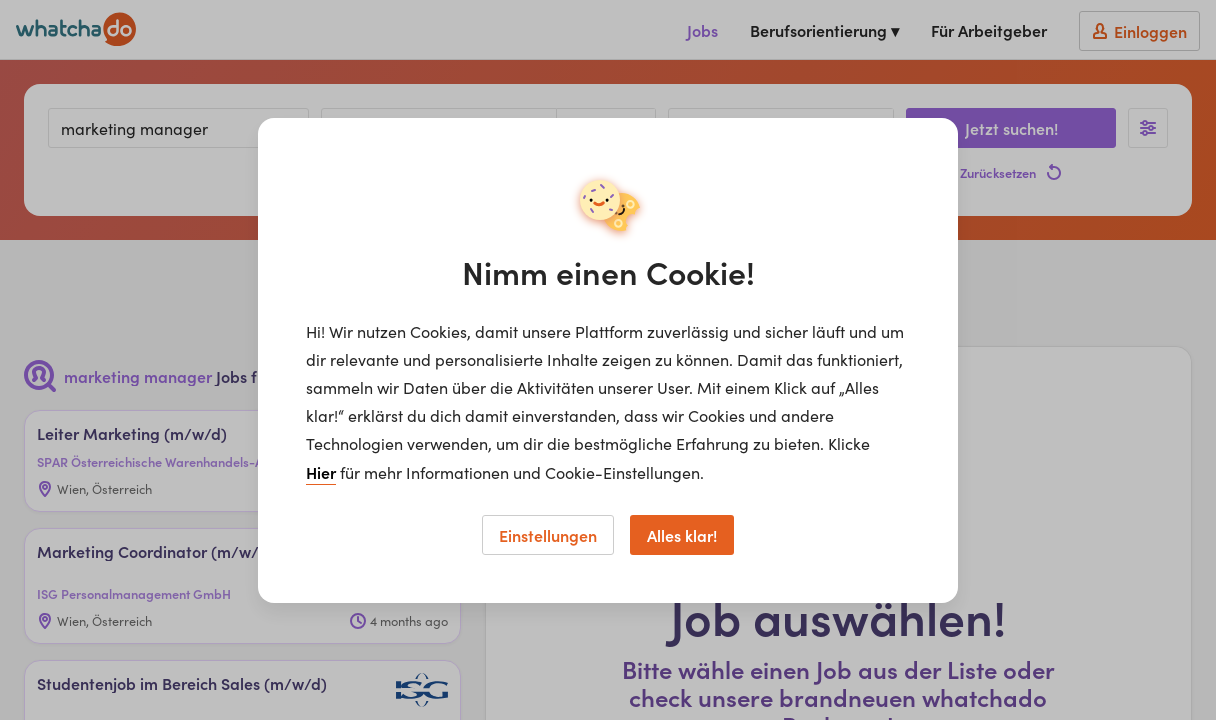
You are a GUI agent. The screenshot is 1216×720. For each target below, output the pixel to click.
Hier (321, 472)
